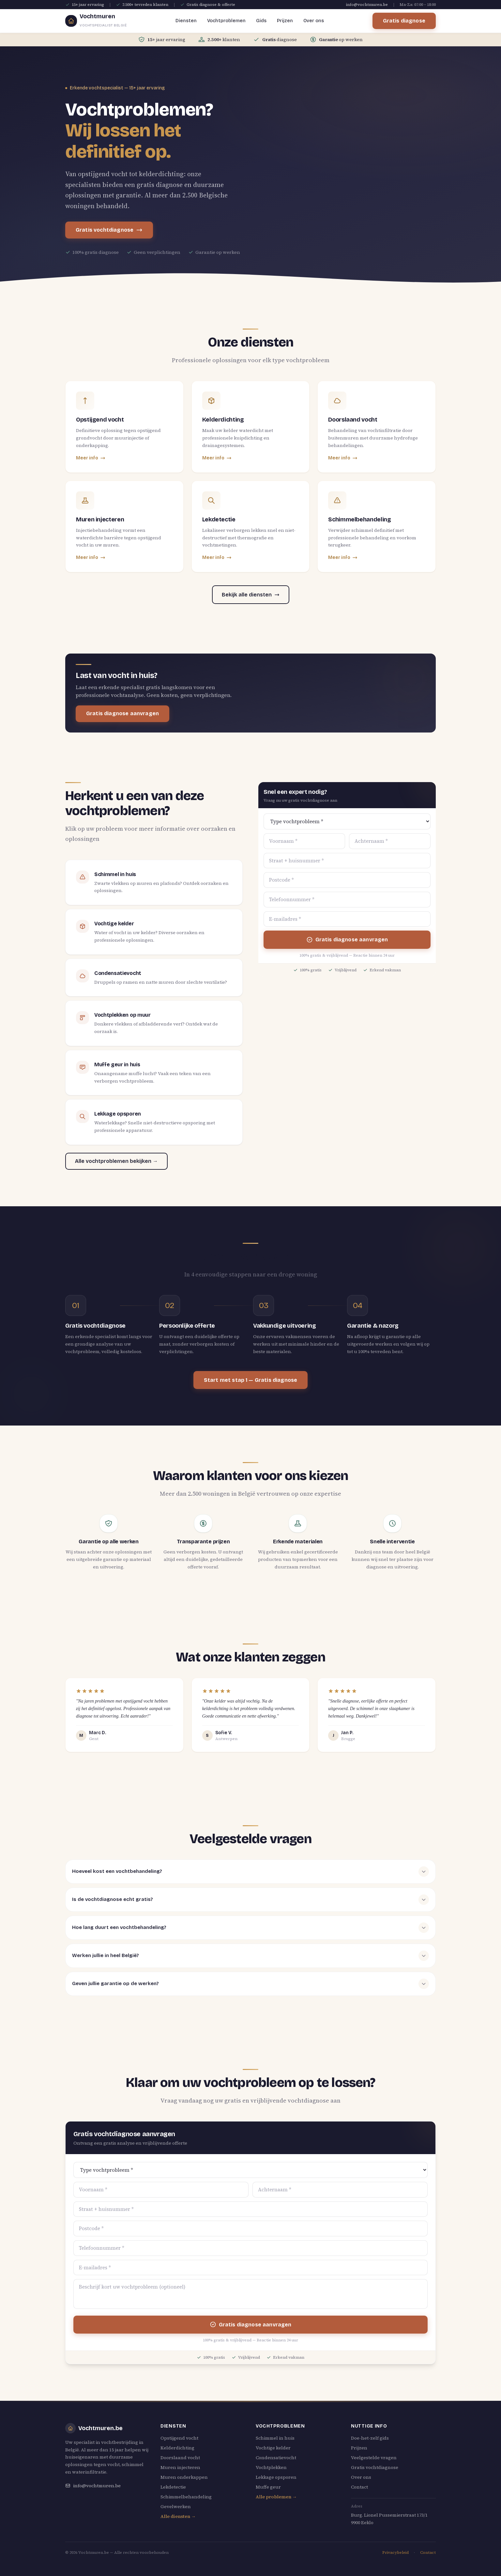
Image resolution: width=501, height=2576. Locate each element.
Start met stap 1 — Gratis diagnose (250, 1380)
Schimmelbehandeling (186, 2496)
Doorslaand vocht (180, 2457)
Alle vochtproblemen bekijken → (116, 1161)
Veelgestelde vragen (374, 2457)
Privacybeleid (395, 2552)
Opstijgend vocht (179, 2438)
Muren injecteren (180, 2467)
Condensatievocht (276, 2457)
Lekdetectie (173, 2487)
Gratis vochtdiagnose (109, 230)
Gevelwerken (175, 2506)
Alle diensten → (178, 2516)
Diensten (186, 20)
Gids (261, 20)
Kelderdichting (177, 2448)
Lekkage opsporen (276, 2477)
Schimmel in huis (275, 2438)
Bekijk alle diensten (251, 595)
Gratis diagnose (404, 21)
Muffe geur (268, 2487)
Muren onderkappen (184, 2477)
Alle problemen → (276, 2496)
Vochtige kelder (273, 2448)
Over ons (313, 20)
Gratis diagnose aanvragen (122, 713)
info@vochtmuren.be (367, 4)
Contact (359, 2487)
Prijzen (285, 20)
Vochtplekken (271, 2467)
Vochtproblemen (226, 20)
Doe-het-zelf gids (370, 2438)
